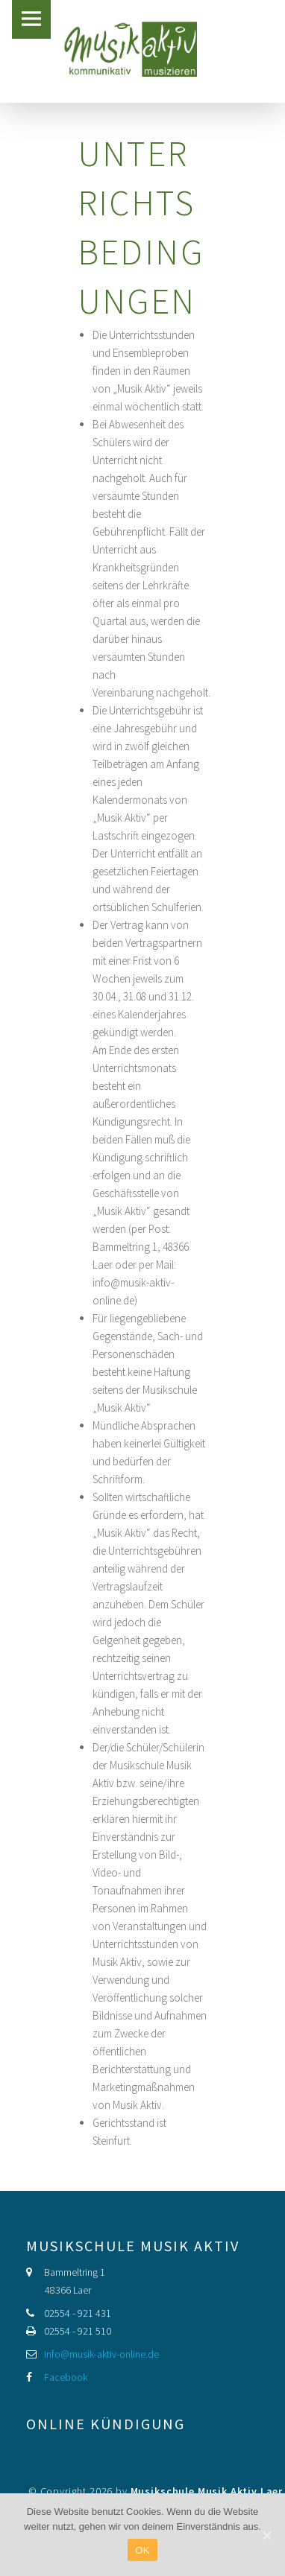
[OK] (266, 2535)
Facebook (65, 2377)
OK (142, 2550)
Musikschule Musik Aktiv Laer (207, 2491)
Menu (31, 19)
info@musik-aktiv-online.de (101, 2354)
